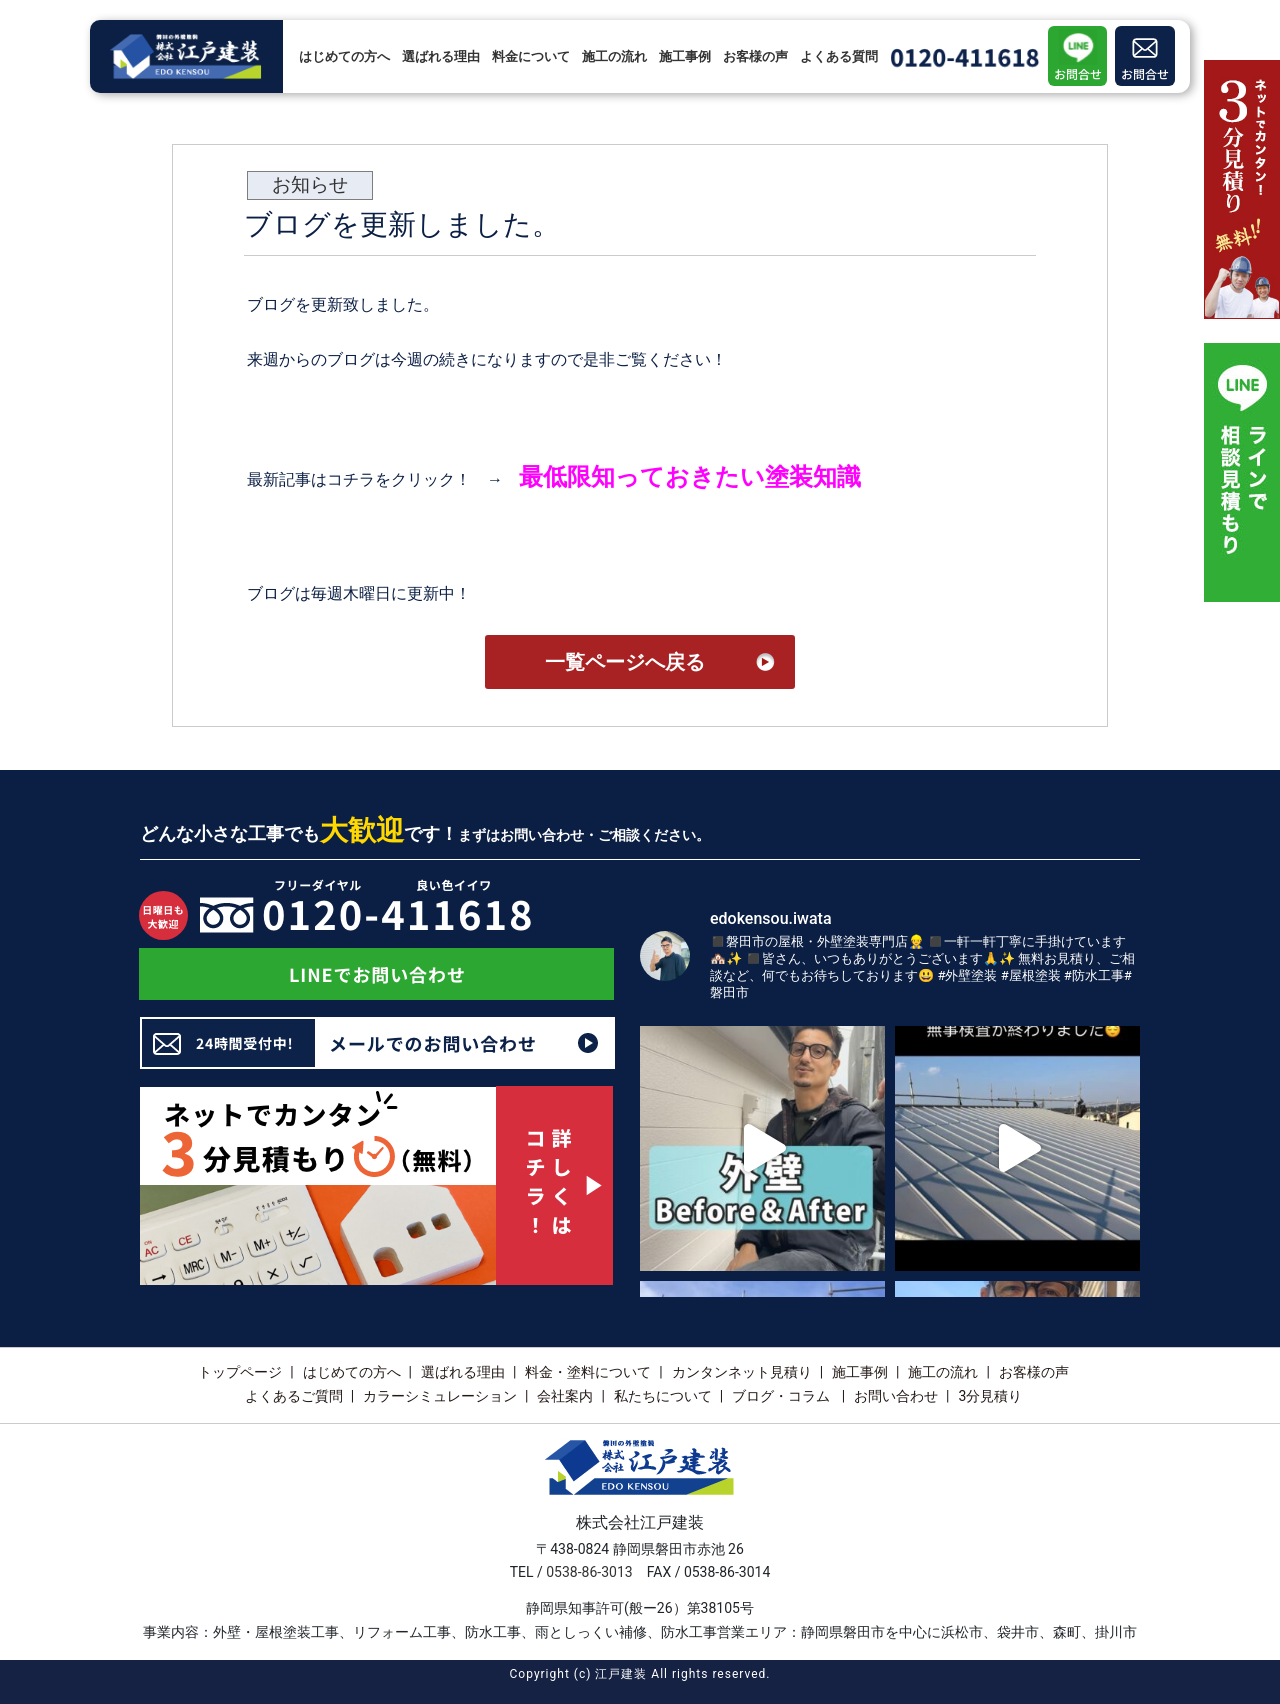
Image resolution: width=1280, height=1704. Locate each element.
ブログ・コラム (782, 1396)
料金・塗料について (588, 1372)
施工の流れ (614, 56)
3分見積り (990, 1396)
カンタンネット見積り (742, 1372)
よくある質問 (839, 56)
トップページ (240, 1372)
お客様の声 (755, 56)
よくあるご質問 (294, 1396)
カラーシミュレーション (440, 1396)
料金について (531, 56)
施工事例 (685, 56)
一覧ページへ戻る (625, 662)
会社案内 (565, 1396)
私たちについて (663, 1396)
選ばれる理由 (441, 56)
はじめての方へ (344, 56)
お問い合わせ (896, 1396)
